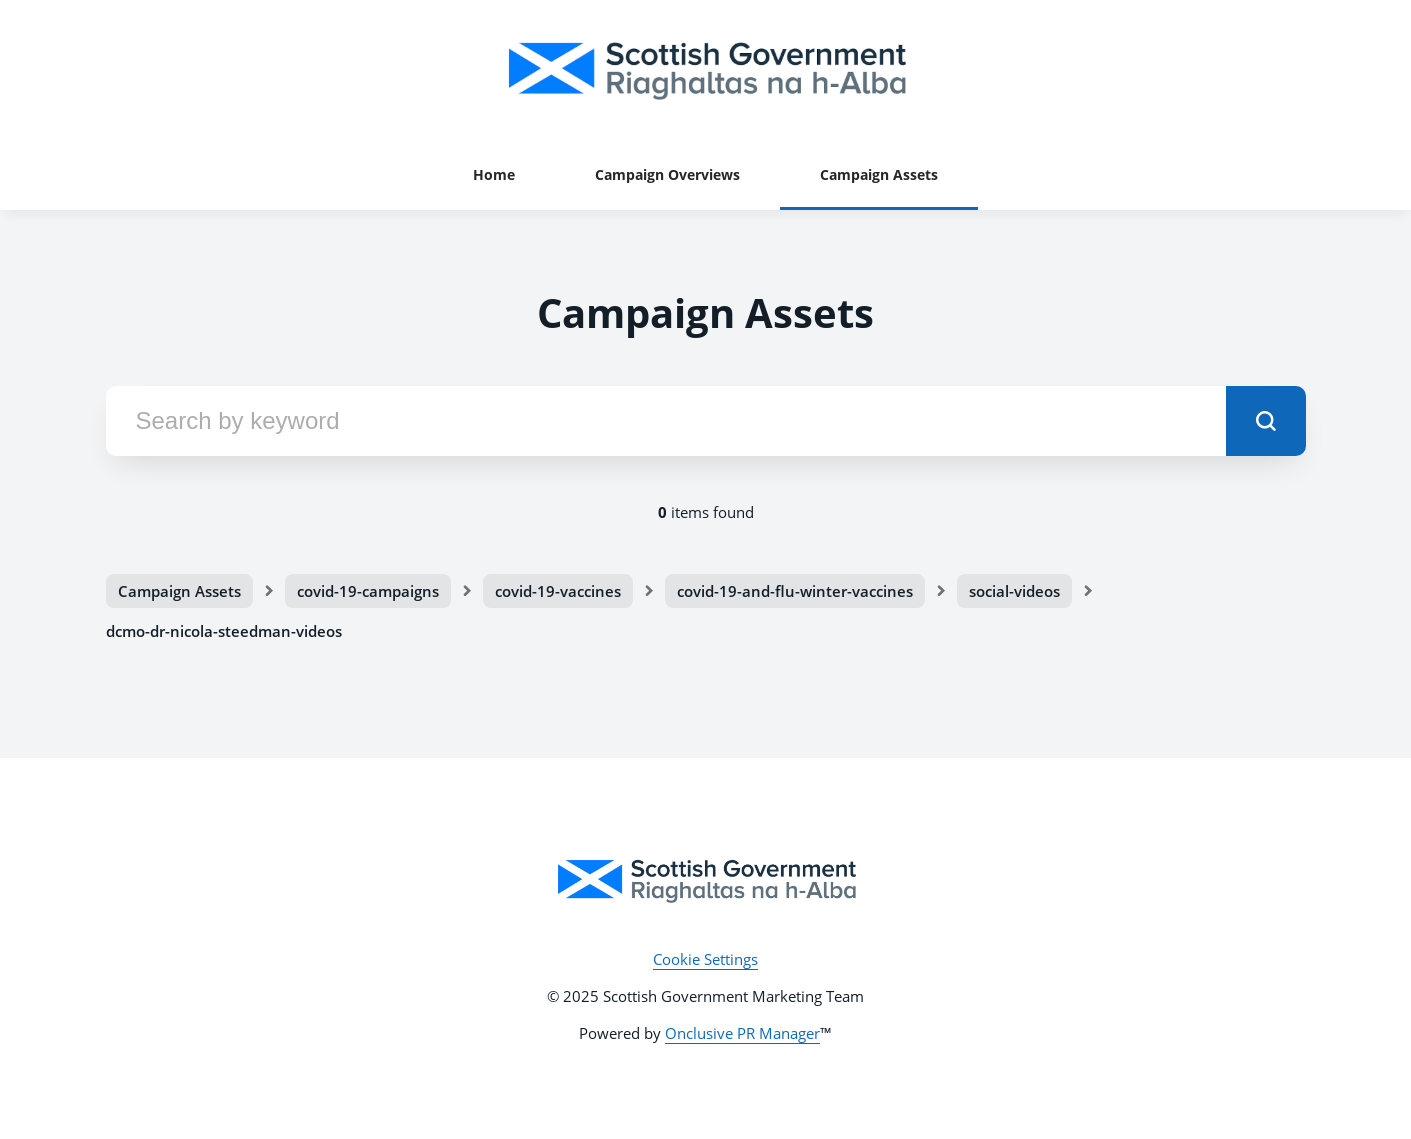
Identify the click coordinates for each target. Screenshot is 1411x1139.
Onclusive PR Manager (742, 1033)
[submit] (1266, 421)
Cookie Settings (705, 959)
